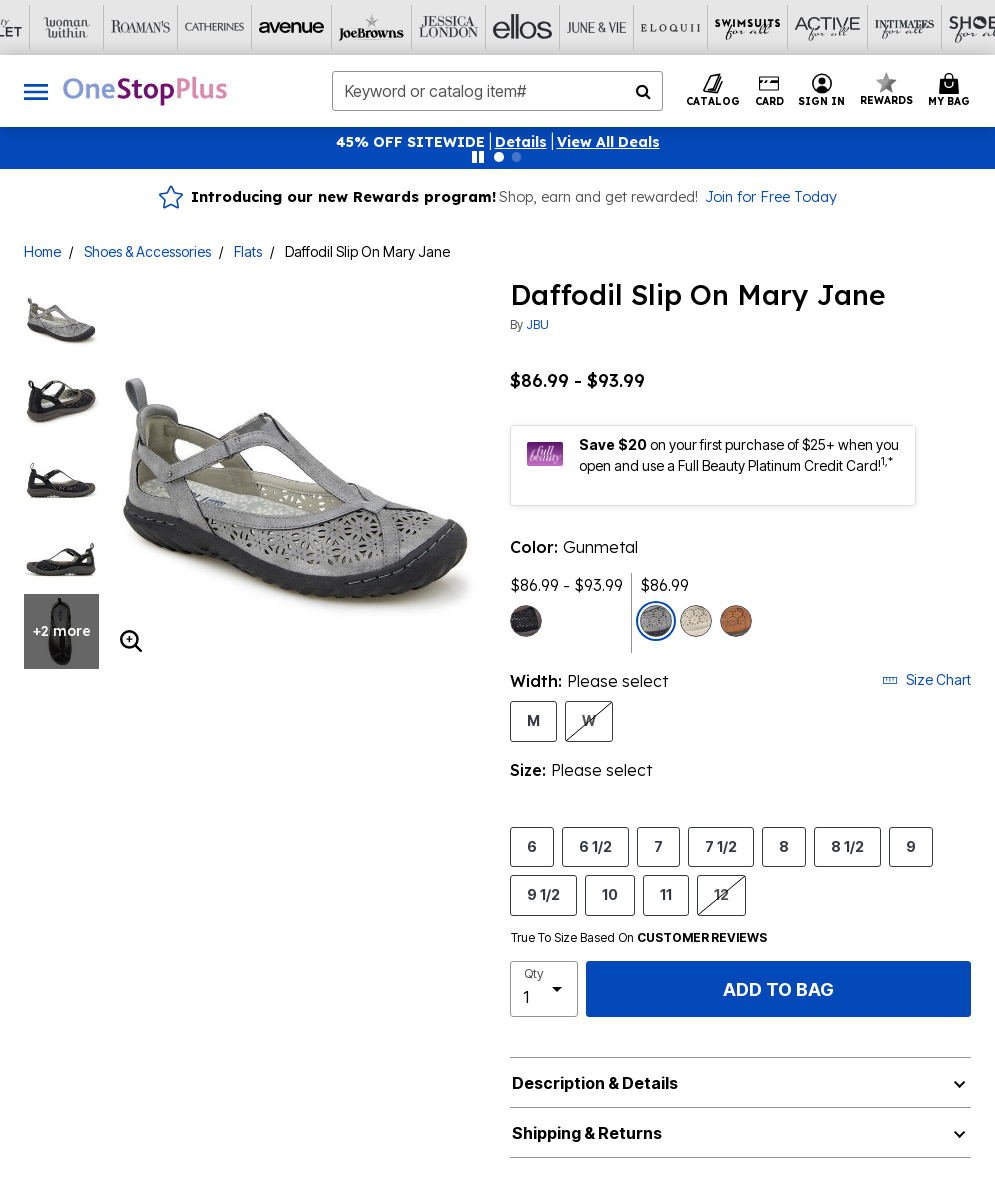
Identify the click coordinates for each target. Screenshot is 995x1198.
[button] (521, 142)
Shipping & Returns (587, 1133)
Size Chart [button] (926, 679)
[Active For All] (683, 27)
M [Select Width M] (533, 720)
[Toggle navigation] (36, 91)
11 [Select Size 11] (666, 894)
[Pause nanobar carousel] (478, 157)
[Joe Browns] (239, 27)
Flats (248, 251)
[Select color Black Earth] (526, 621)
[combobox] (498, 91)
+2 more (62, 631)
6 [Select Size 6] (532, 846)
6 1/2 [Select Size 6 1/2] (595, 846)
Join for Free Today (771, 197)
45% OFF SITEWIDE (410, 142)
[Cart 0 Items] (952, 91)
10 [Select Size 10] (610, 894)
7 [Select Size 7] (658, 846)
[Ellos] (387, 27)
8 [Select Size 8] (784, 846)
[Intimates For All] (757, 27)
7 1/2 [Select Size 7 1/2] (721, 846)
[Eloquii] (535, 27)
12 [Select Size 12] (721, 894)
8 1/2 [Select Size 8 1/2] (847, 846)
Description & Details (595, 1083)
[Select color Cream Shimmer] (696, 621)
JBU (537, 324)
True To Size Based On (639, 938)
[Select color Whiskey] (736, 621)
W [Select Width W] (589, 720)
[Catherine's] (91, 27)
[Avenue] (165, 27)
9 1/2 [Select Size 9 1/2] (543, 894)
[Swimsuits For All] (609, 27)
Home (42, 251)
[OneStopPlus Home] (145, 91)
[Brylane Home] (905, 27)
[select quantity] (544, 989)
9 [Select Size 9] (911, 846)
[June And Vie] (461, 27)
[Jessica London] (313, 27)
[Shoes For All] (831, 27)
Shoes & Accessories (147, 251)
